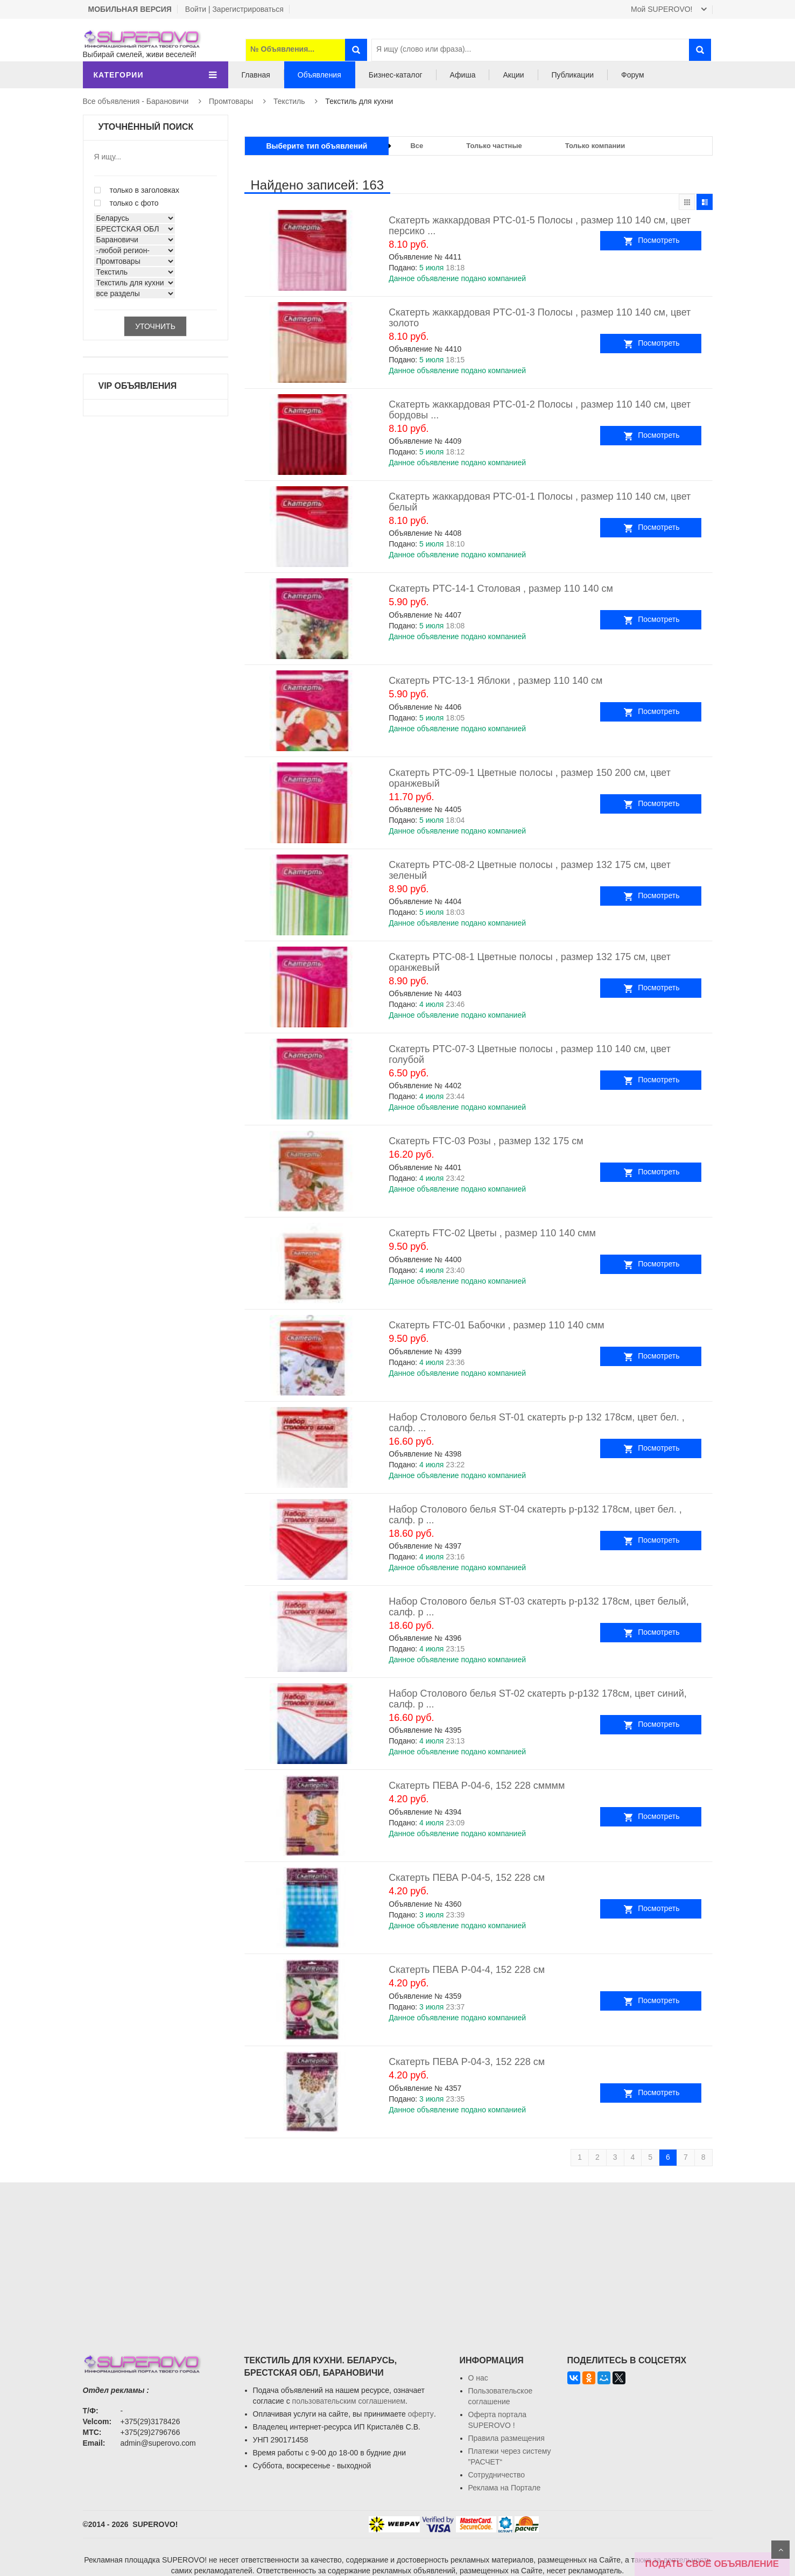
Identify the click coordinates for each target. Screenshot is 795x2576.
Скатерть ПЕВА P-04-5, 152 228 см (467, 1877)
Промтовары (231, 101)
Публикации (573, 75)
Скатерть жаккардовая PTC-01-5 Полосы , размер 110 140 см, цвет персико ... (540, 225)
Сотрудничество (496, 2474)
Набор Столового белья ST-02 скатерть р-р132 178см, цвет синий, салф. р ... (538, 1699)
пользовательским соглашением (349, 2401)
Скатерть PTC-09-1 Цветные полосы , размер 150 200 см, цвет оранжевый (530, 778)
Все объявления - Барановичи (136, 101)
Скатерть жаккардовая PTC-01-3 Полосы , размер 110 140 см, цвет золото (540, 317)
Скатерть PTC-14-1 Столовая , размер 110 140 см (501, 588)
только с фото (126, 203)
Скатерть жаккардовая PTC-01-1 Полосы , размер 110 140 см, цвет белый (540, 502)
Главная (256, 75)
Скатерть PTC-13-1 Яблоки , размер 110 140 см (495, 680)
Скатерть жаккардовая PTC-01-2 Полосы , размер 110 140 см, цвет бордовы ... (540, 410)
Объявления (319, 75)
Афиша (463, 75)
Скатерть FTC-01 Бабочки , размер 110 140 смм (496, 1325)
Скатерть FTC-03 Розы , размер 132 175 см (486, 1141)
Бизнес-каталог (396, 75)
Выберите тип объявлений (317, 146)
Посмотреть (674, 240)
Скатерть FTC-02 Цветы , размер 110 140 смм (492, 1233)
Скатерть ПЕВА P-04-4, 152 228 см (467, 1969)
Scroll (780, 2549)
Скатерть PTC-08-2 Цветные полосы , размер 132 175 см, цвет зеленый (530, 870)
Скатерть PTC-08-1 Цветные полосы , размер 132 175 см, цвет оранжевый (530, 962)
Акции (513, 75)
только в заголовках (137, 190)
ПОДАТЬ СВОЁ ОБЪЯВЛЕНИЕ (712, 2564)
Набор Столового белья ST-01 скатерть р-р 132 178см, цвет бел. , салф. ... (536, 1422)
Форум (632, 75)
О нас (478, 2378)
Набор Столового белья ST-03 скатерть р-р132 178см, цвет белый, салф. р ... (538, 1607)
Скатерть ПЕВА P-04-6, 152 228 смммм (477, 1785)
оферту (421, 2414)
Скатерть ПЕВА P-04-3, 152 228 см (467, 2061)
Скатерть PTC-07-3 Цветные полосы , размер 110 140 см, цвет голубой (530, 1054)
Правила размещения (506, 2438)
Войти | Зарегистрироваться (234, 9)
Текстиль (289, 101)
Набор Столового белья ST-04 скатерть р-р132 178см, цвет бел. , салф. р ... (535, 1514)
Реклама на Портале (504, 2487)
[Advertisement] (398, 2257)
